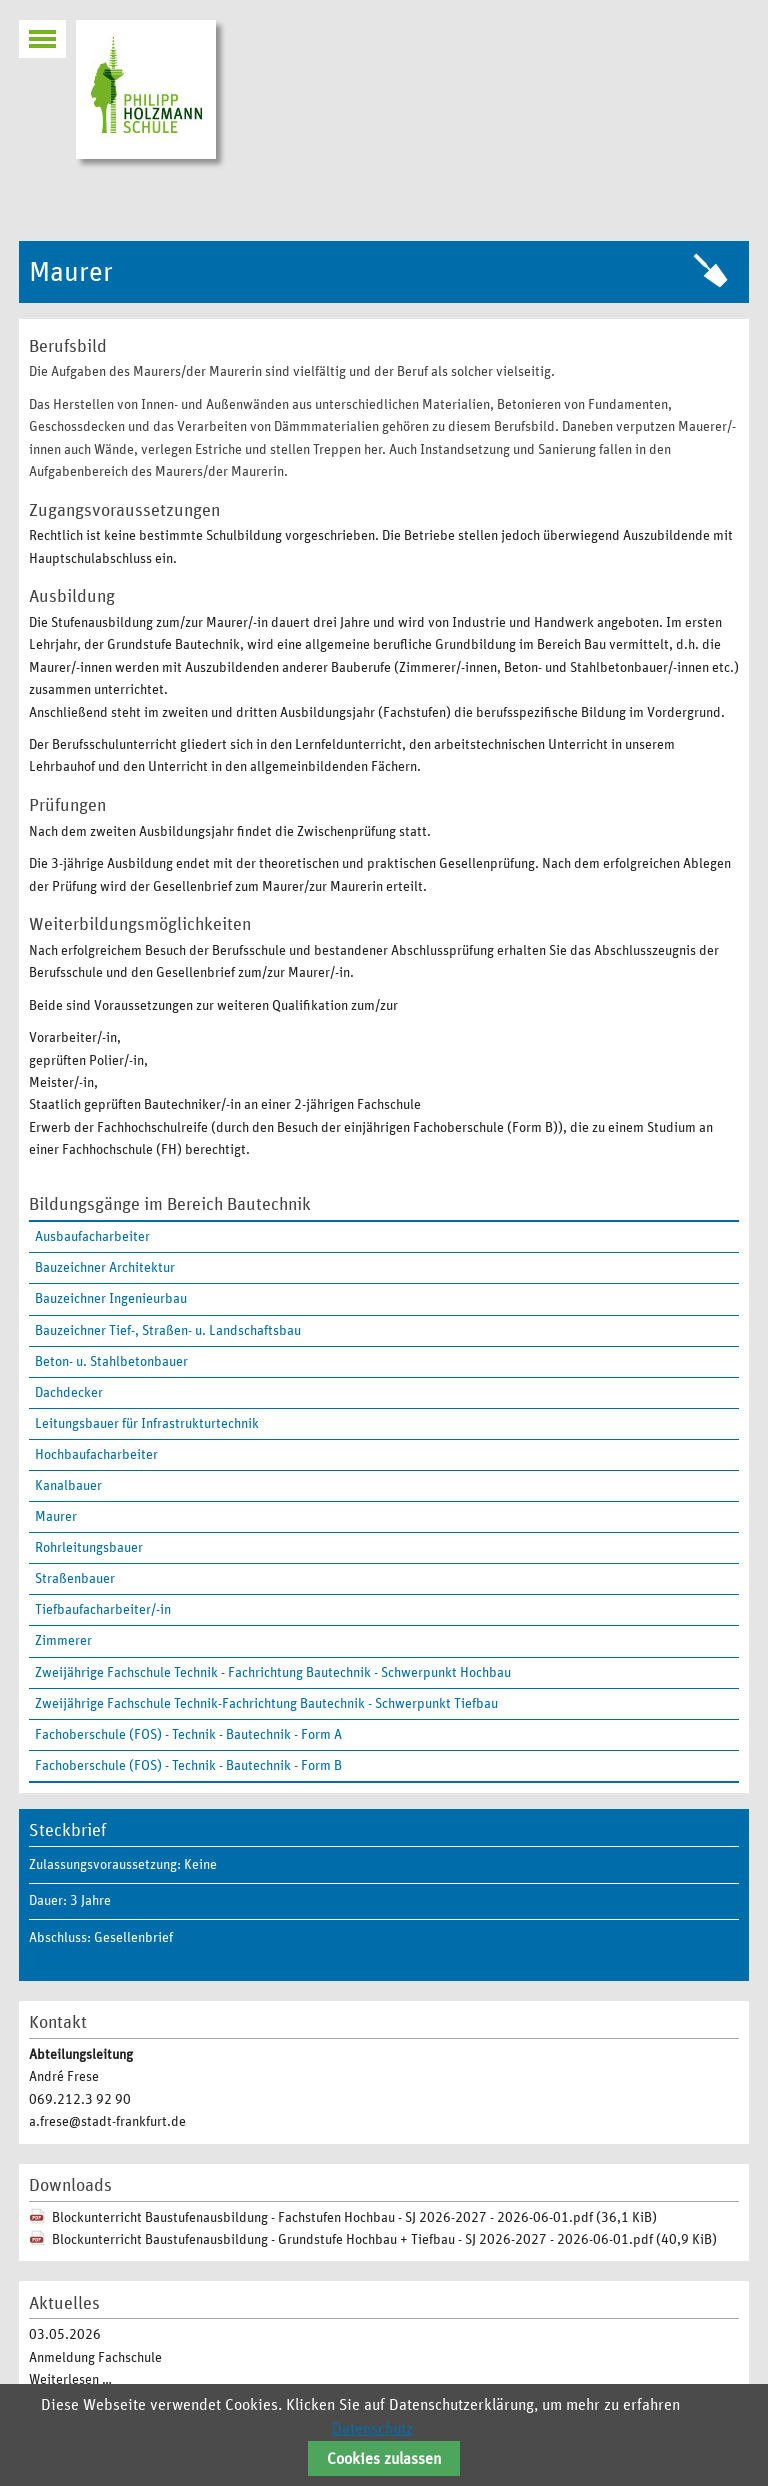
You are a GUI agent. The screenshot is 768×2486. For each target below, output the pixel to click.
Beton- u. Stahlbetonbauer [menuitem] (111, 1362)
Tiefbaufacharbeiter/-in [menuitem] (103, 1610)
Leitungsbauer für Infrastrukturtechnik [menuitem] (147, 1424)
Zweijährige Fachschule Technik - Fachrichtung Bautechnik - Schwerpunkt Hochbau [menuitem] (273, 1673)
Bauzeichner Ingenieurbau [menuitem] (111, 1299)
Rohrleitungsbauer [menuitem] (89, 1548)
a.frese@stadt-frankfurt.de (107, 2122)
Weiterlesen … (70, 2380)
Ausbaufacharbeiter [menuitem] (92, 1237)
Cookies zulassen (384, 2459)
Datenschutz (372, 2429)
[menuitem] (384, 1517)
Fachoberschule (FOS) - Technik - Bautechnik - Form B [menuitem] (188, 1766)
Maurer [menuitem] (56, 1517)
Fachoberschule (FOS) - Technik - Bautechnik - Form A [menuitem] (188, 1735)
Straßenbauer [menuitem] (75, 1579)
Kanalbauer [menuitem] (68, 1486)
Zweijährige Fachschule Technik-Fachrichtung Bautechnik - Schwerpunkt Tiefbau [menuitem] (266, 1704)
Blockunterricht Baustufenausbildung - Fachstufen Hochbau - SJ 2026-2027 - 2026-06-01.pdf (354, 2218)
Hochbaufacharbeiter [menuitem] (96, 1455)
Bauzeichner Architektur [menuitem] (105, 1268)
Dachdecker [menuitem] (69, 1393)
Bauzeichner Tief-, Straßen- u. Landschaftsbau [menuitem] (168, 1331)
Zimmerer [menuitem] (63, 1641)
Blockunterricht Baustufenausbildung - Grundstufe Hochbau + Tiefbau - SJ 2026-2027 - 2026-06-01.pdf (384, 2240)
